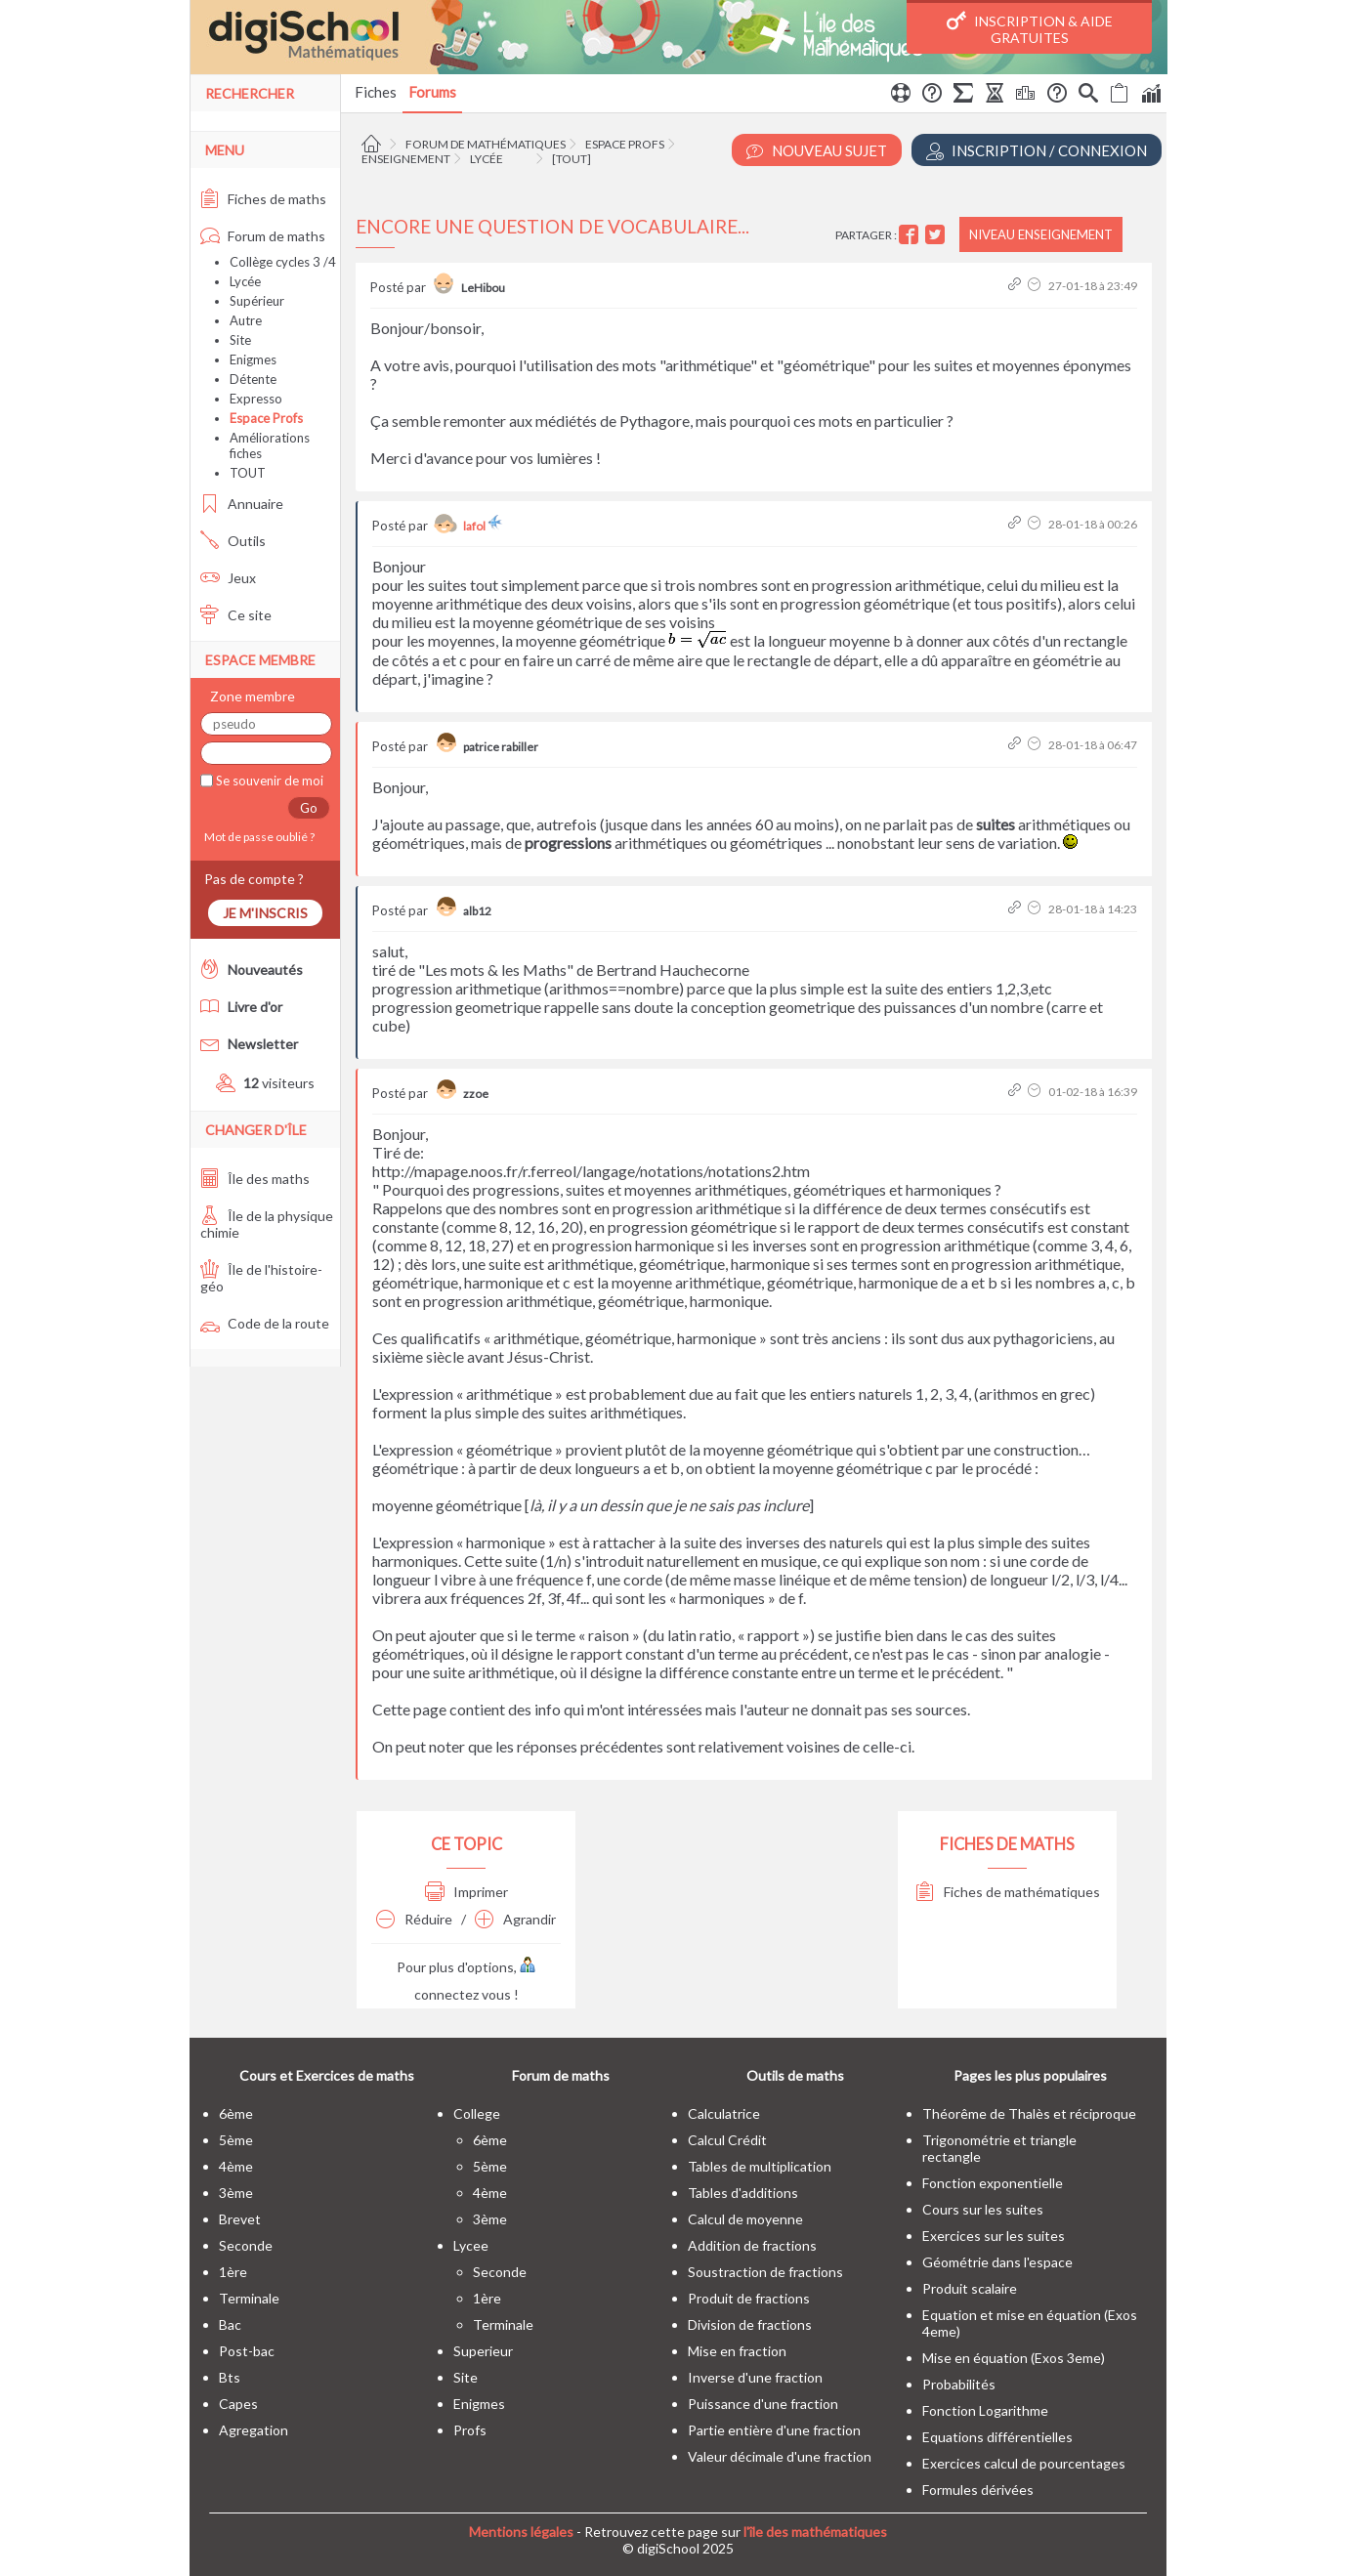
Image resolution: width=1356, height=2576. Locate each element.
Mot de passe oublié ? (257, 836)
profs (470, 2430)
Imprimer (466, 1891)
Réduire (414, 1919)
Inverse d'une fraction (755, 2377)
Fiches (376, 92)
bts (229, 2377)
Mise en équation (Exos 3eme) (1013, 2357)
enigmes (479, 2403)
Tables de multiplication (759, 2166)
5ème (236, 2140)
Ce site (236, 615)
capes (238, 2403)
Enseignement (405, 158)
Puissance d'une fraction (763, 2403)
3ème (236, 2192)
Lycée (486, 158)
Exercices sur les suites (993, 2235)
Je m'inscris (265, 913)
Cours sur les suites (982, 2209)
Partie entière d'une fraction (774, 2430)
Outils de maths (795, 2075)
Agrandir (515, 1919)
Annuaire (241, 503)
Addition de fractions (752, 2245)
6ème (236, 2113)
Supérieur (257, 301)
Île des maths (255, 1178)
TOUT (248, 473)
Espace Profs (624, 144)
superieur (483, 2351)
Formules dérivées (978, 2489)
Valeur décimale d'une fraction (779, 2456)
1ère (233, 2271)
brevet (240, 2219)
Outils (233, 540)
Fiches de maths (263, 198)
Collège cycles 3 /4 (283, 262)
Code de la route (264, 1323)
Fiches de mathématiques (1007, 1891)
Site (240, 340)
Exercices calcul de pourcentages (1023, 2463)
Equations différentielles (997, 2436)
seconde (246, 2245)
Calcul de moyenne (745, 2219)
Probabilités (959, 2384)
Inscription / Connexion (1036, 151)
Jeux (228, 578)
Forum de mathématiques (485, 144)
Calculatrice (724, 2113)
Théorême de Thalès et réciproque (1029, 2113)
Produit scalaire (969, 2288)
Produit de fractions (749, 2298)
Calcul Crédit (727, 2140)
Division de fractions (750, 2324)
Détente (253, 379)
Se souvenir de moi (268, 780)
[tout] (571, 158)
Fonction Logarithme (985, 2410)
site (465, 2377)
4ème (236, 2166)
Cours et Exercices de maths (326, 2075)
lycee (470, 2245)
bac (230, 2324)
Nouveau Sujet (816, 151)
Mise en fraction (737, 2351)
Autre (246, 320)
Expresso (256, 398)
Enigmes (253, 359)
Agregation (253, 2430)
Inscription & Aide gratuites (1030, 28)
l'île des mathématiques (815, 2531)
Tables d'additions (743, 2192)
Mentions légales (521, 2531)
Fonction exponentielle (992, 2183)
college (476, 2113)
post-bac (247, 2351)
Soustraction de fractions (765, 2271)
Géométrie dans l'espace (997, 2262)
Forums (432, 92)
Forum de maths (262, 236)
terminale (249, 2298)
